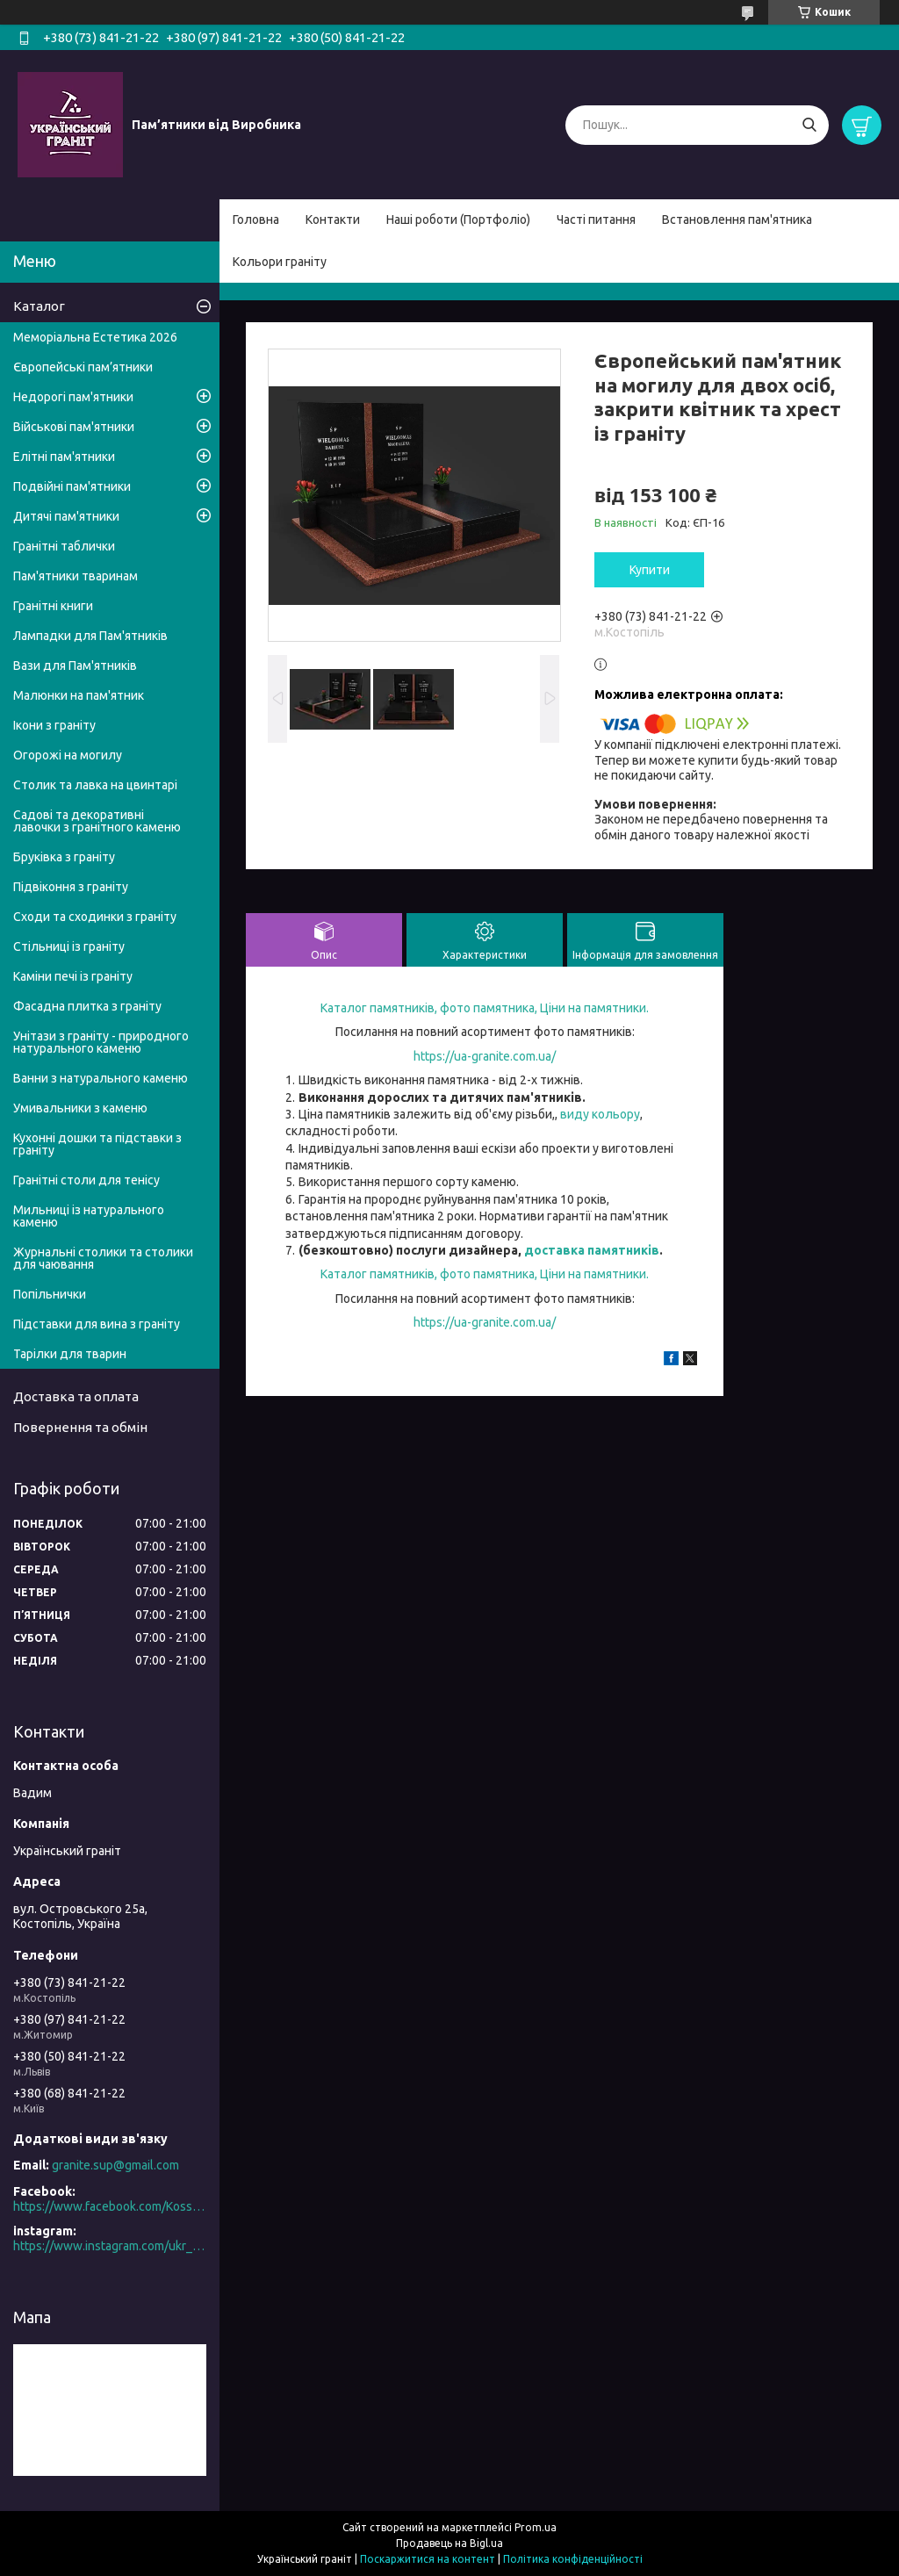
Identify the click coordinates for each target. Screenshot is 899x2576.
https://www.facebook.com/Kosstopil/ (109, 2206)
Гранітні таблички (64, 546)
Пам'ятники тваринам (75, 576)
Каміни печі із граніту (73, 976)
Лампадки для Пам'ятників (90, 636)
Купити (649, 570)
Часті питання (596, 219)
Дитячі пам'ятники (66, 516)
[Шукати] (809, 125)
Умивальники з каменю (80, 1108)
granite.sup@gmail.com (115, 2165)
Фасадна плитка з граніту (87, 1006)
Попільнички (49, 1294)
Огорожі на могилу (67, 755)
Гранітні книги (53, 606)
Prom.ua (535, 2527)
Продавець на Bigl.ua (449, 2543)
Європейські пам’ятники (83, 367)
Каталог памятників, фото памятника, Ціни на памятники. (484, 1008)
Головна (256, 219)
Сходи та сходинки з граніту (94, 917)
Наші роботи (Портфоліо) (458, 219)
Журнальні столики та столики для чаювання (103, 1258)
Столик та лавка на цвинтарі (95, 785)
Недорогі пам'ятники (73, 397)
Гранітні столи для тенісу (86, 1180)
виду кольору (600, 1114)
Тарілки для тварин (69, 1354)
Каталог (39, 306)
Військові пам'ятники (73, 427)
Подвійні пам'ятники (72, 486)
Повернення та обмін (80, 1427)
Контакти (333, 219)
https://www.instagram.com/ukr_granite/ (109, 2246)
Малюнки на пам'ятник (78, 695)
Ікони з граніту (54, 725)
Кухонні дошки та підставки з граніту (97, 1144)
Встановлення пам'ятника (737, 219)
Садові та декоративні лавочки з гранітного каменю (97, 821)
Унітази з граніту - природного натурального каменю (101, 1042)
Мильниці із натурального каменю (88, 1216)
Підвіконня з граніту (70, 887)
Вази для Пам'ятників (75, 665)
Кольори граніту (280, 262)
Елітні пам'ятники (64, 457)
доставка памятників (591, 1250)
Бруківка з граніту (64, 857)
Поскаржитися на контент (427, 2559)
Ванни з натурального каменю (100, 1078)
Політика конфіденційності (573, 2559)
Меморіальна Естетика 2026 (95, 337)
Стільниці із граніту (69, 946)
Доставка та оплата (76, 1396)
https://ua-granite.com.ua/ (485, 1056)
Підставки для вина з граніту (96, 1324)
